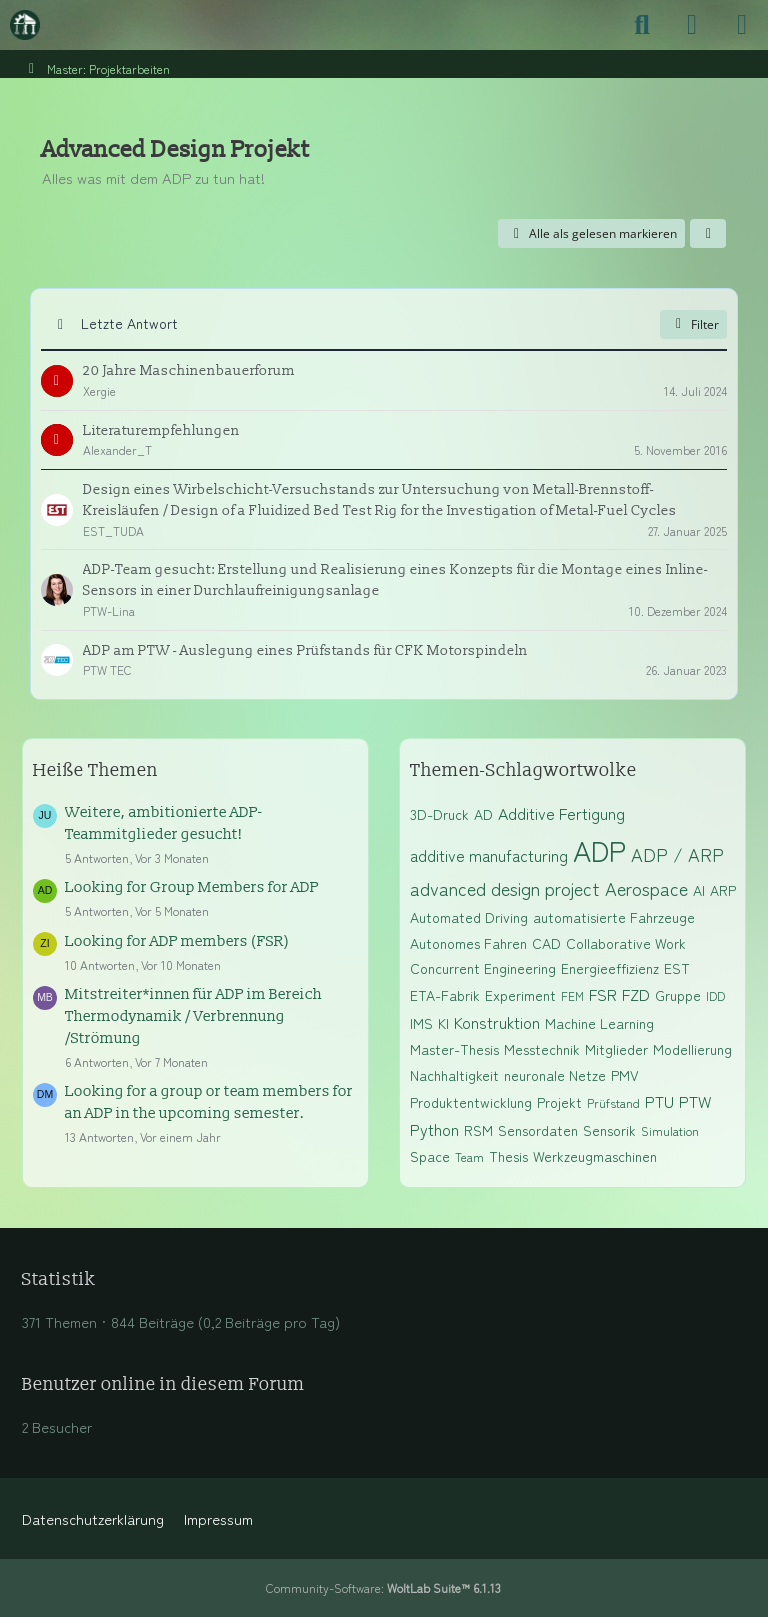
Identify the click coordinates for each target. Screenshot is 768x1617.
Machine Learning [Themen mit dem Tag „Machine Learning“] (599, 1023)
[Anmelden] (692, 25)
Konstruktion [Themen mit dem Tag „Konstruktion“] (497, 1022)
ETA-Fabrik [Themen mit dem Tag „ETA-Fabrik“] (445, 995)
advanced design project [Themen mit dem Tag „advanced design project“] (505, 888)
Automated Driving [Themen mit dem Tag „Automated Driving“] (469, 917)
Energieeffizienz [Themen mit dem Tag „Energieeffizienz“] (610, 968)
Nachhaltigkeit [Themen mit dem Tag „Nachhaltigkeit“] (454, 1075)
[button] (708, 234)
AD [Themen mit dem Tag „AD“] (483, 814)
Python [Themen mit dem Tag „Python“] (434, 1129)
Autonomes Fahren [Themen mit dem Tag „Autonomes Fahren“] (468, 943)
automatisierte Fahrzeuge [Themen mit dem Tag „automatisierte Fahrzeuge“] (614, 917)
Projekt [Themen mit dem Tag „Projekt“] (559, 1102)
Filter (693, 324)
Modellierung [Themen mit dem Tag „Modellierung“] (692, 1049)
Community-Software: (383, 1587)
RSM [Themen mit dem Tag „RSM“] (478, 1130)
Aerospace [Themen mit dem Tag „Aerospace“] (646, 888)
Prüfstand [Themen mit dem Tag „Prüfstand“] (613, 1102)
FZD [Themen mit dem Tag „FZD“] (636, 994)
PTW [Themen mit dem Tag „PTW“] (695, 1101)
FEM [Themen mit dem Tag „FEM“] (572, 995)
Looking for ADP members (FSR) (177, 941)
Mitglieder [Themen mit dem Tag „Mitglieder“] (616, 1049)
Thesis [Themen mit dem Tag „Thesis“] (508, 1156)
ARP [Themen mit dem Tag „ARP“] (723, 890)
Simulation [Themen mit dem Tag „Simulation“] (670, 1130)
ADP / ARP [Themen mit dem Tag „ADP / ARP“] (677, 854)
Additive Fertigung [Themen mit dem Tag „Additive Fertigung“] (561, 813)
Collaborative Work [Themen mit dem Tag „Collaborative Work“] (626, 943)
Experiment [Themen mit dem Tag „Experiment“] (520, 995)
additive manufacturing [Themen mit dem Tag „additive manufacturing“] (489, 855)
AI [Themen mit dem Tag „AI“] (699, 890)
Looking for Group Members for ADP (192, 887)
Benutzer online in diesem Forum (163, 1384)
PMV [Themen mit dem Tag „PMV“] (625, 1075)
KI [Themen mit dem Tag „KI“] (443, 1023)
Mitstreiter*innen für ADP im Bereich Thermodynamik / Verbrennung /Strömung (193, 1016)
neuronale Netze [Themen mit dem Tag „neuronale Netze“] (555, 1075)
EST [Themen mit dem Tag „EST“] (677, 968)
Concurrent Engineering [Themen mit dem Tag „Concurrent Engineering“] (483, 968)
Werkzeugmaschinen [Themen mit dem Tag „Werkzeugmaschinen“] (595, 1156)
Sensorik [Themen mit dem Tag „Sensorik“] (609, 1130)
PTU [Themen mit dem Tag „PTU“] (659, 1101)
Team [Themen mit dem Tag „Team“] (469, 1156)
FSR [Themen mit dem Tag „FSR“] (603, 994)
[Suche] (642, 25)
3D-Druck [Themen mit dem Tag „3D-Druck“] (439, 814)
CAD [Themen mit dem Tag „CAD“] (546, 943)
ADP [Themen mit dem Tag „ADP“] (599, 850)
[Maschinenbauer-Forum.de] (25, 25)
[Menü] (742, 25)
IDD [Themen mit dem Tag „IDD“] (715, 995)
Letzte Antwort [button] (129, 323)
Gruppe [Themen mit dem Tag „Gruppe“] (678, 995)
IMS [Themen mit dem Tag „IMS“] (421, 1023)
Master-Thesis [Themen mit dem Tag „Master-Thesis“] (454, 1049)
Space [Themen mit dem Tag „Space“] (430, 1156)
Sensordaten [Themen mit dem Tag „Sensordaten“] (538, 1130)
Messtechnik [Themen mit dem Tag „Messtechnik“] (542, 1049)
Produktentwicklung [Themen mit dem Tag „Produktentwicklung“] (471, 1102)
